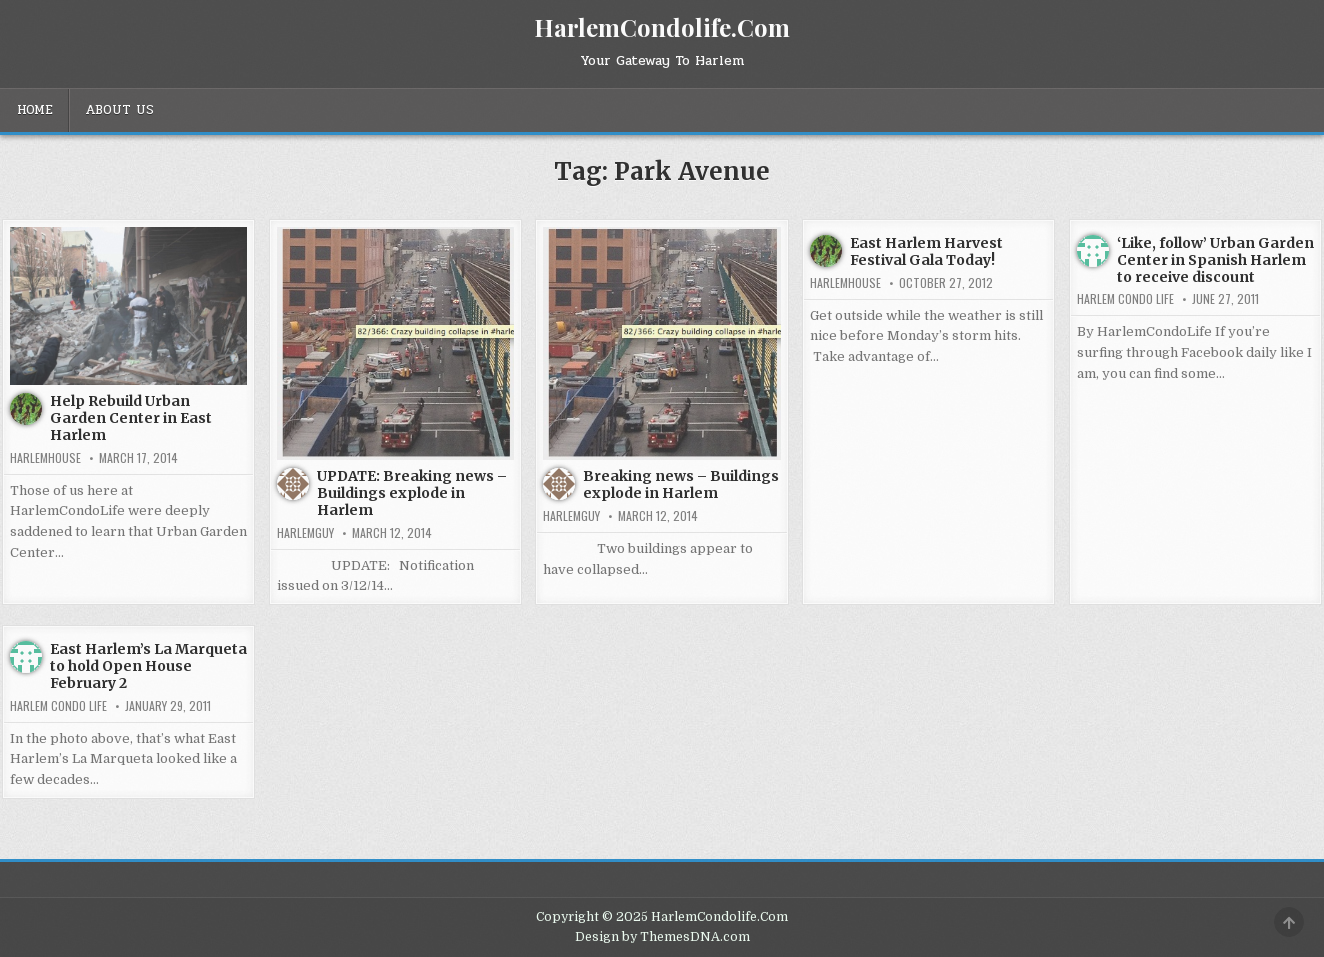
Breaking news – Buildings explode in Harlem (681, 484)
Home (35, 110)
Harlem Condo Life (1125, 299)
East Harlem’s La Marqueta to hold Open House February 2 (148, 666)
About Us (119, 110)
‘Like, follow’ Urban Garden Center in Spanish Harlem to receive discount (1215, 260)
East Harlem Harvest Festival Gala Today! (926, 251)
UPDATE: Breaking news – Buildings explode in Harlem (412, 493)
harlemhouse (45, 458)
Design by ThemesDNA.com (662, 937)
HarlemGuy (305, 533)
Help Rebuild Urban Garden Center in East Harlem (131, 418)
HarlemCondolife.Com (662, 27)
